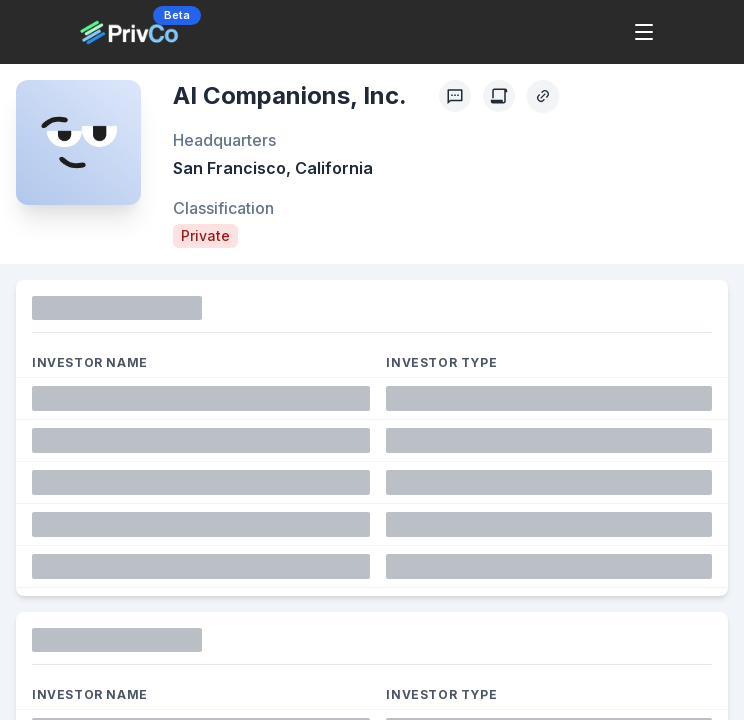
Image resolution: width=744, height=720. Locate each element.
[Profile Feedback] (455, 96)
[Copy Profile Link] (543, 96)
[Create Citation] (499, 96)
